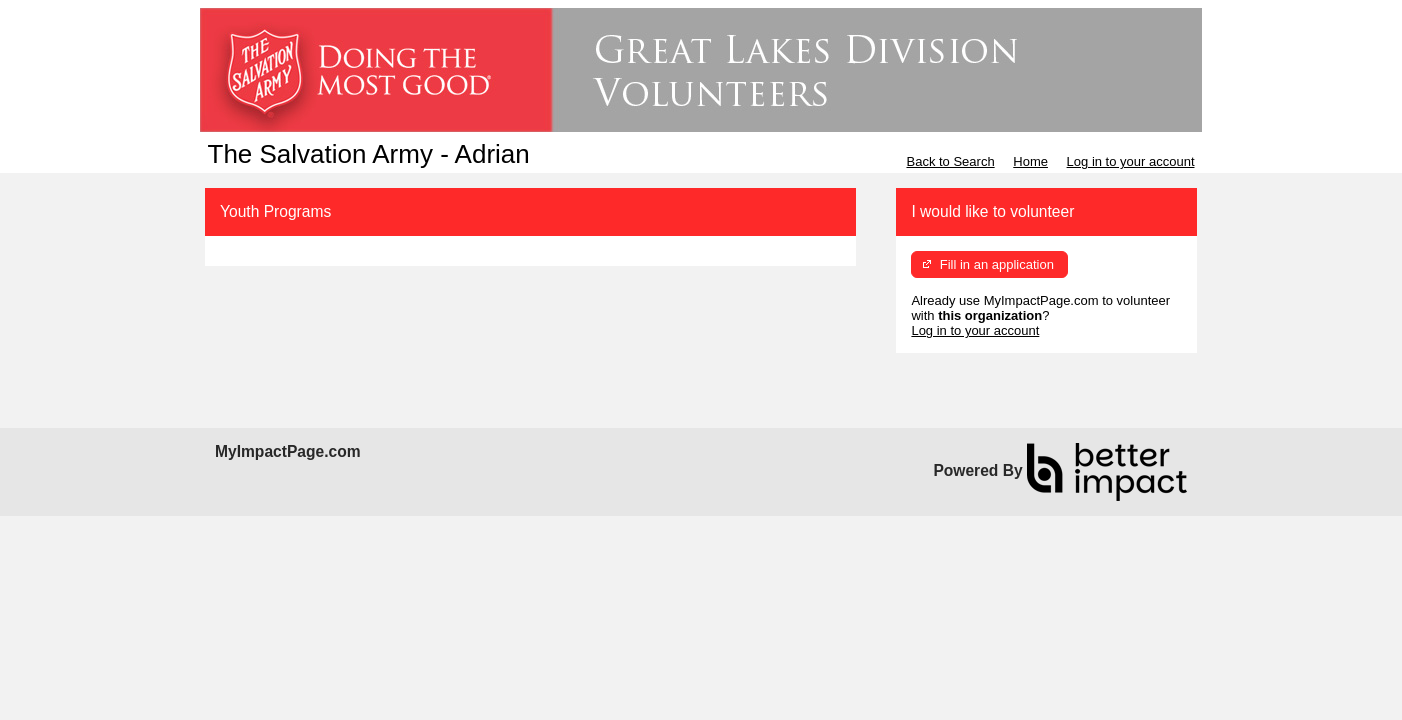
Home (1030, 161)
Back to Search (950, 161)
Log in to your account (1131, 161)
